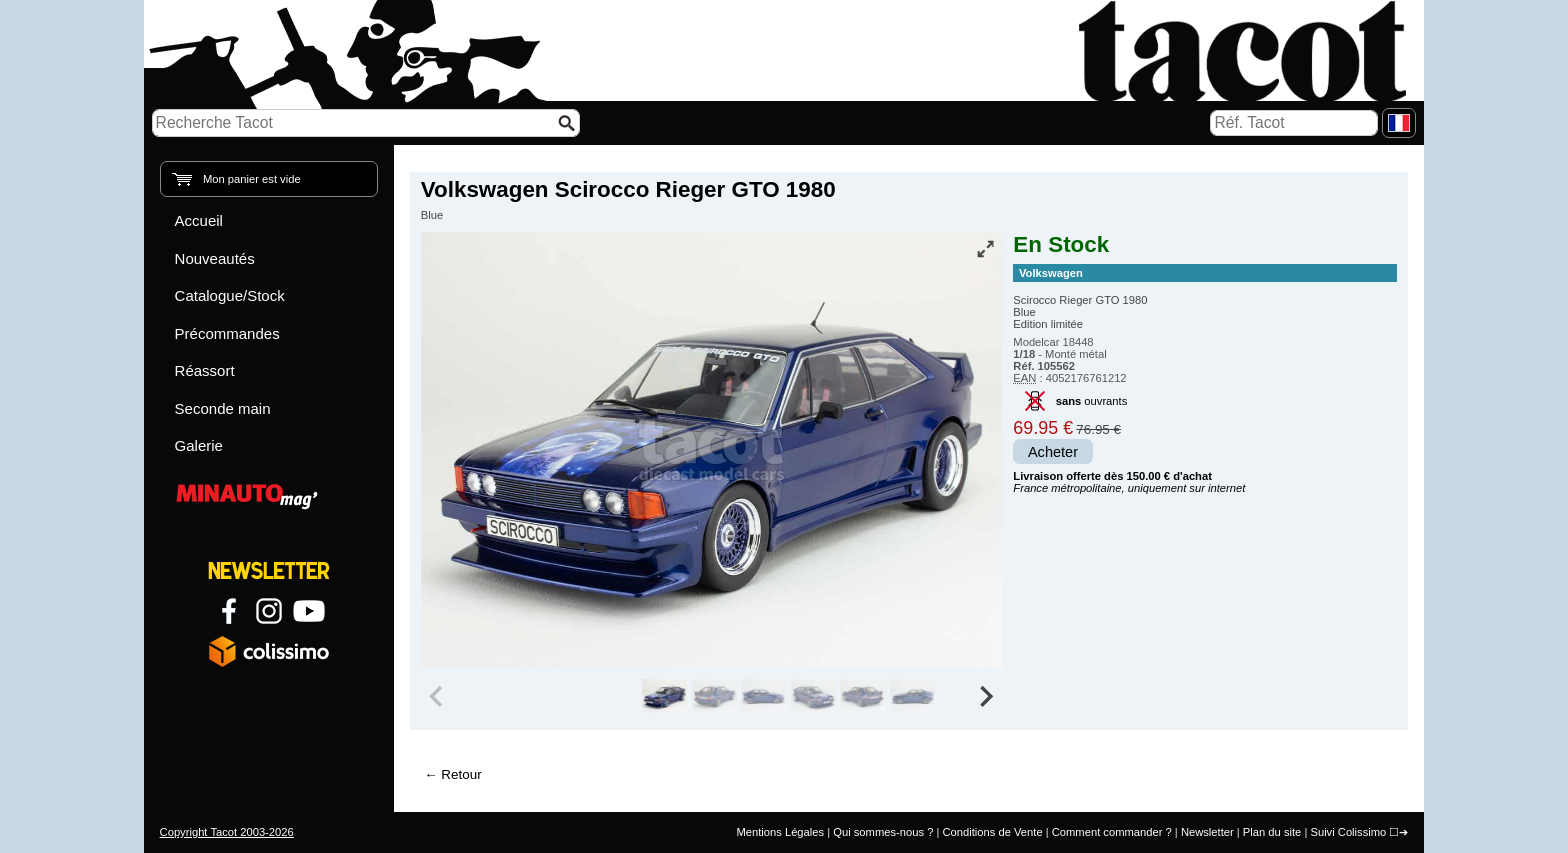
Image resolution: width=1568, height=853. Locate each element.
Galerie (199, 445)
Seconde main (223, 408)
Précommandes (227, 333)
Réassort (205, 370)
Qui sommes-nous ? (883, 832)
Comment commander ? (1112, 832)
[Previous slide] (438, 696)
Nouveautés (215, 258)
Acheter (1053, 452)
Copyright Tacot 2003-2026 (227, 832)
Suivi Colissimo (1348, 832)
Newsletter (1207, 832)
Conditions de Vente (992, 832)
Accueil (199, 220)
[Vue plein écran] (985, 249)
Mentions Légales (780, 832)
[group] (664, 696)
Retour (461, 774)
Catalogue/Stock (230, 295)
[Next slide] (986, 696)
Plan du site (1272, 832)
